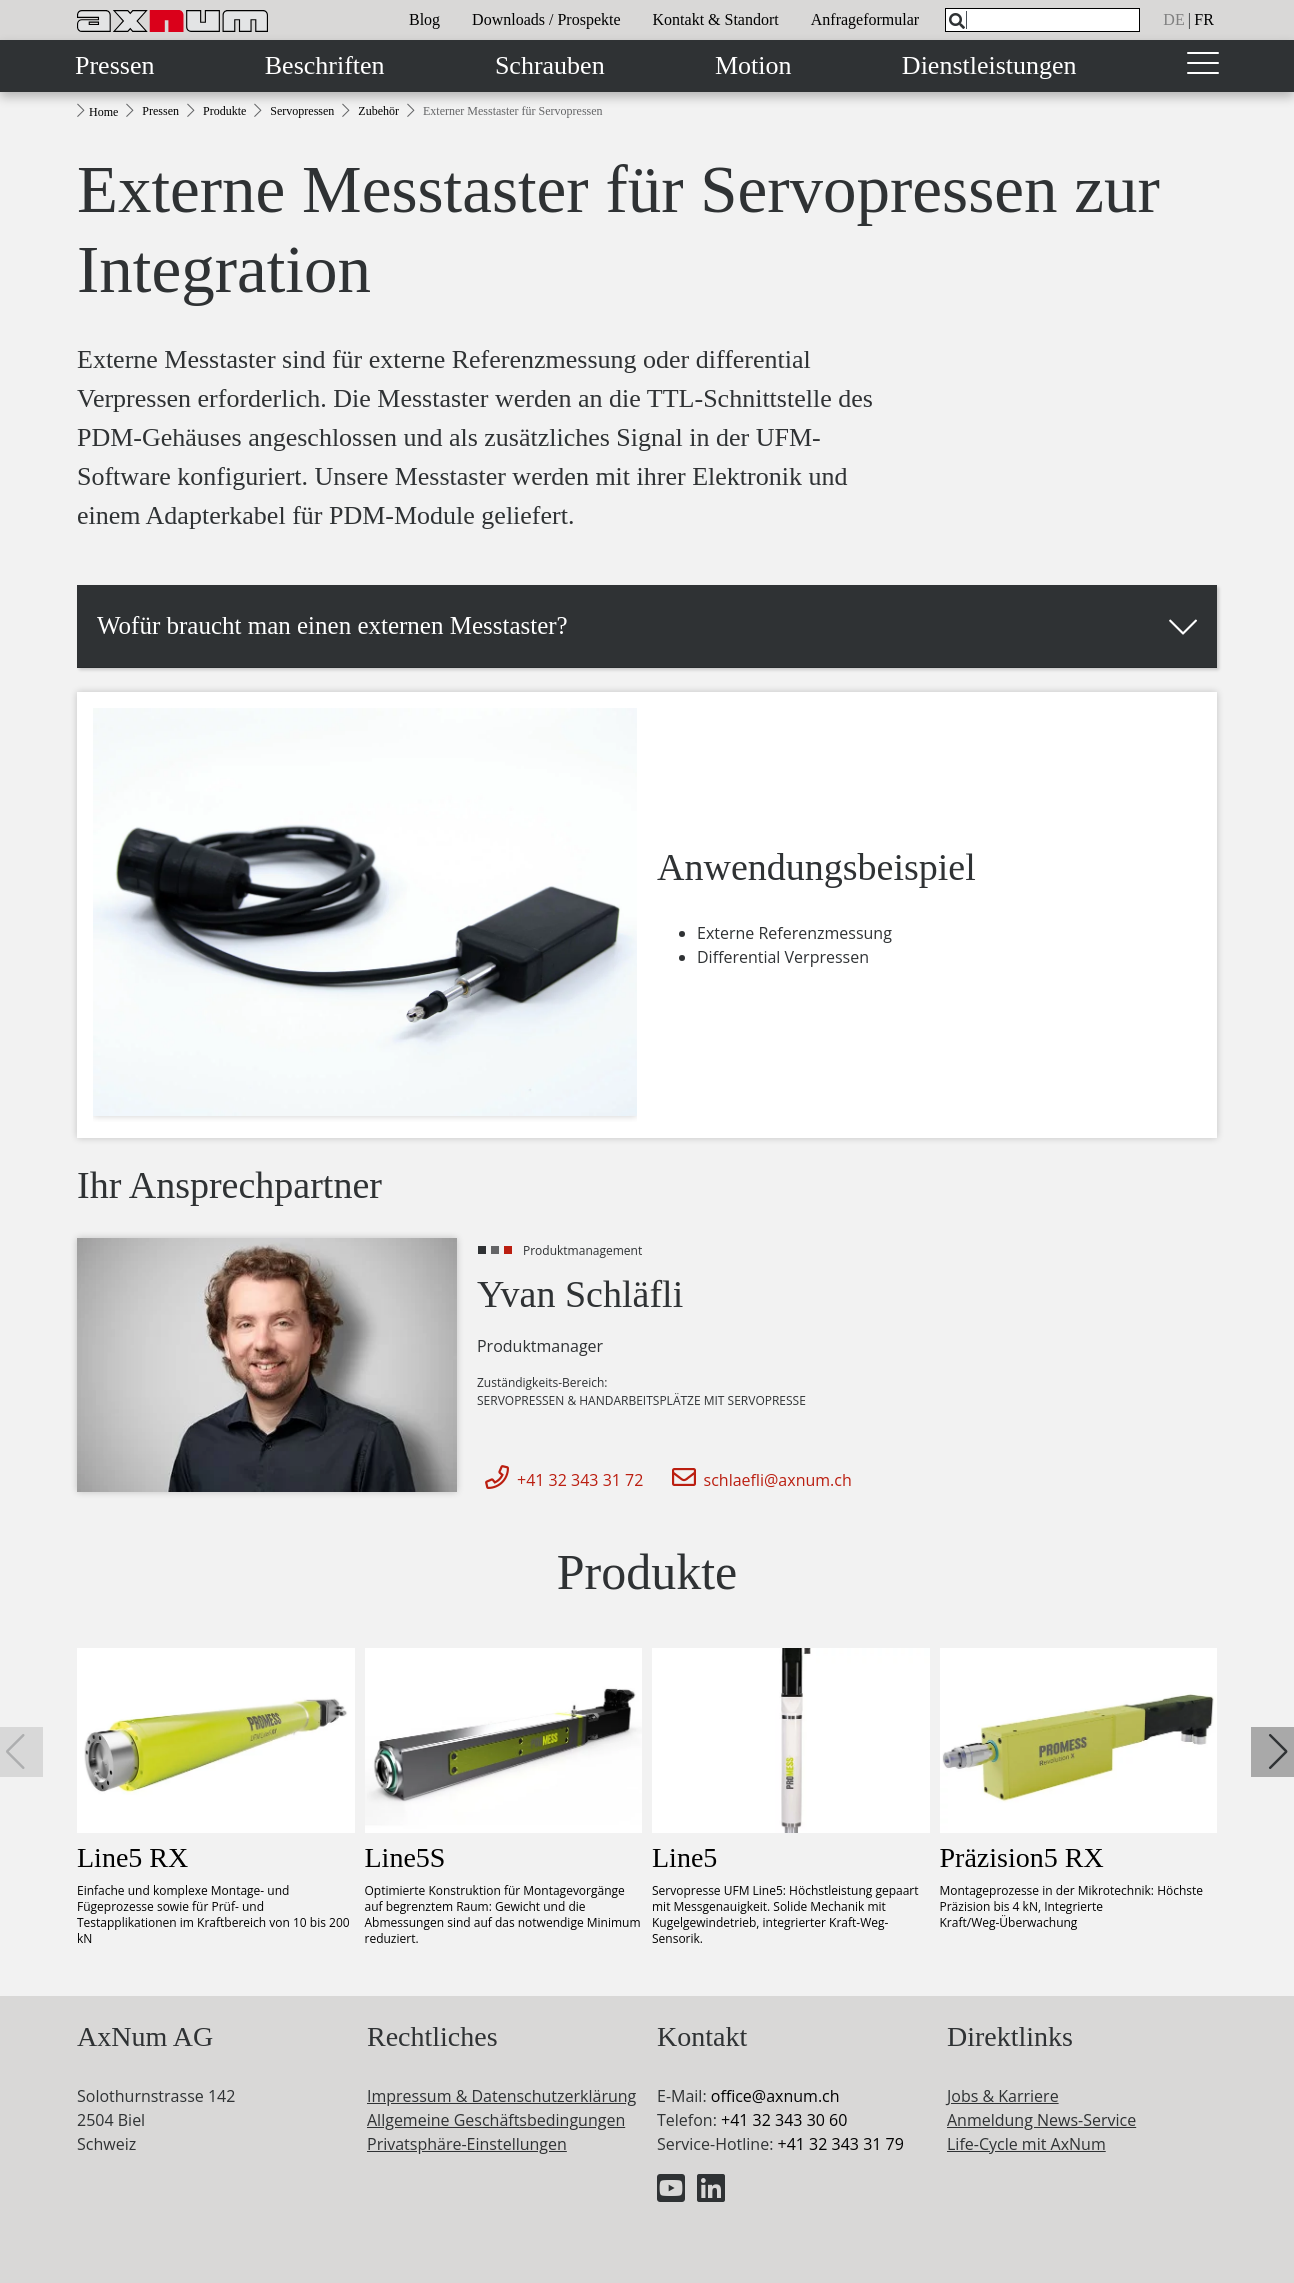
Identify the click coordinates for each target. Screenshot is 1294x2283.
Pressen (114, 65)
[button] (647, 626)
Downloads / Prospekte (546, 19)
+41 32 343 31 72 (560, 1480)
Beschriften (325, 65)
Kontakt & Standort (716, 19)
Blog (424, 19)
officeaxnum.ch (775, 2096)
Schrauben (550, 65)
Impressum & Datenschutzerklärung (501, 2096)
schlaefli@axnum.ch (758, 1480)
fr (1204, 19)
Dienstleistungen (989, 65)
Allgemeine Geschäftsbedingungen (496, 2120)
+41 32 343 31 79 (840, 2144)
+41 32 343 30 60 (784, 2120)
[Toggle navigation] (1203, 66)
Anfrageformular (865, 19)
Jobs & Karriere (1003, 2096)
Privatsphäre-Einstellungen (467, 2144)
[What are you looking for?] (1042, 20)
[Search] (957, 21)
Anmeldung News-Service (1041, 2120)
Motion (753, 65)
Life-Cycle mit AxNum (1026, 2144)
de (1173, 19)
